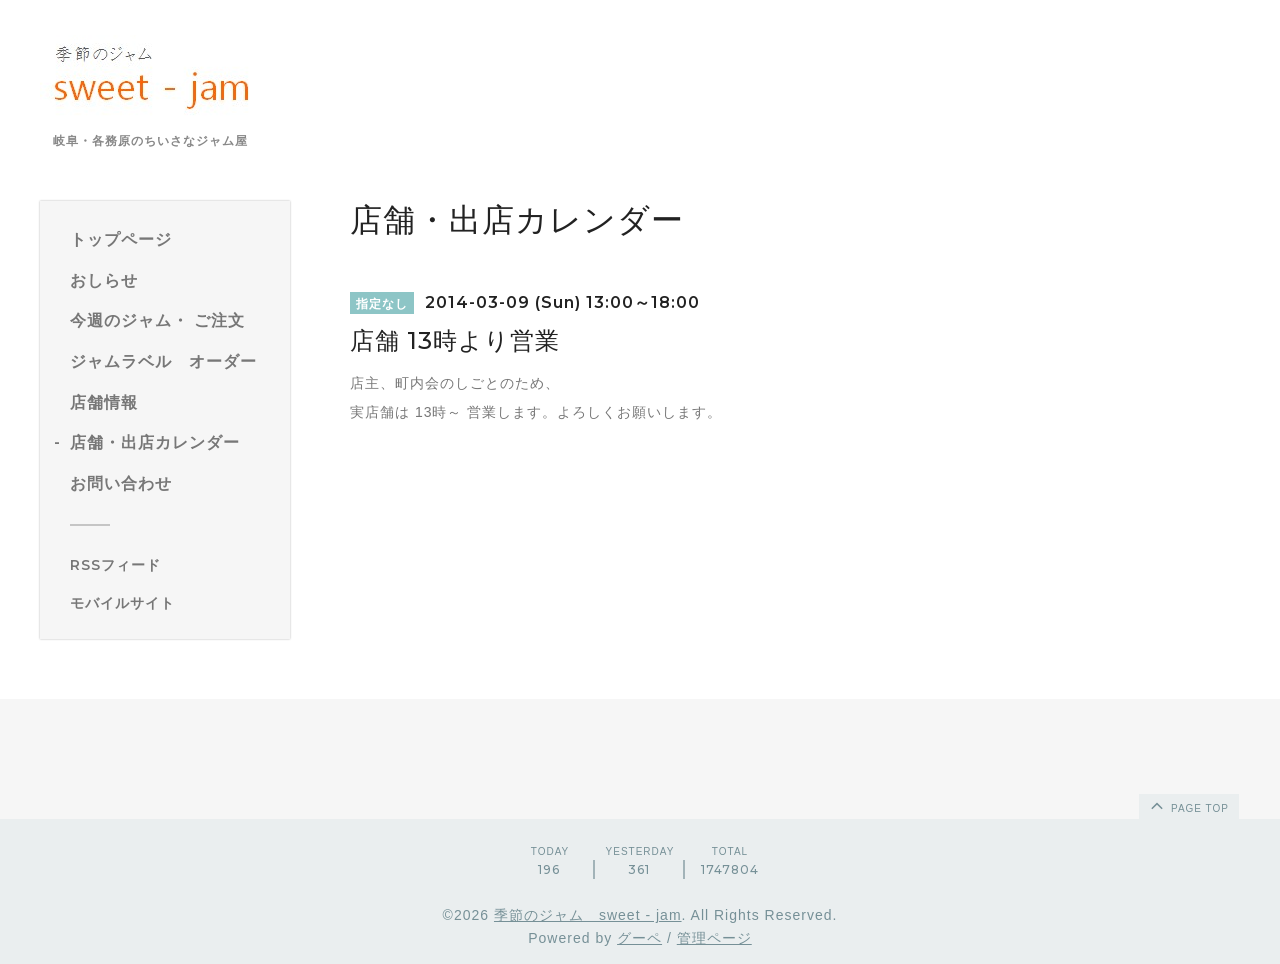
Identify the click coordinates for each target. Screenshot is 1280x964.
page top (1188, 805)
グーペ (639, 938)
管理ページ (714, 938)
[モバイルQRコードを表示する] (172, 603)
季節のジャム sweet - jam (588, 915)
